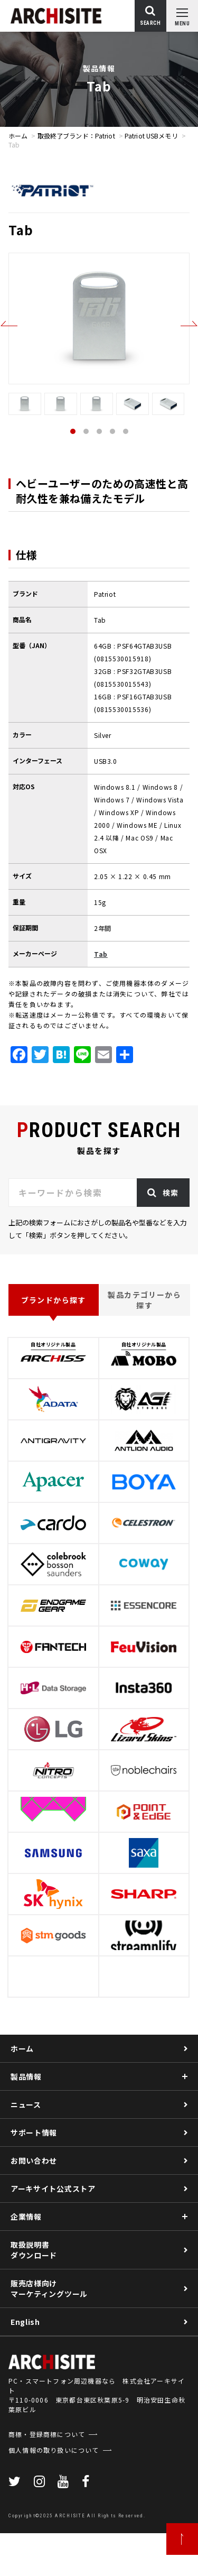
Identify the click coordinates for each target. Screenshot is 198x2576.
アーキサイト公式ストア (53, 2188)
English (25, 2321)
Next (189, 323)
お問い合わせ (34, 2160)
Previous (9, 323)
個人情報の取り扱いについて (53, 2492)
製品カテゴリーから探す (144, 1299)
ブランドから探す (53, 1300)
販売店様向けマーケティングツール (49, 2288)
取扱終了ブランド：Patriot (76, 135)
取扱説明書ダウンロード (34, 2249)
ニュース (26, 2104)
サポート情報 (34, 2132)
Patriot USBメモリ (151, 135)
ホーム (17, 135)
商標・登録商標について (46, 2476)
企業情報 (26, 2216)
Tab (101, 953)
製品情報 (26, 2076)
